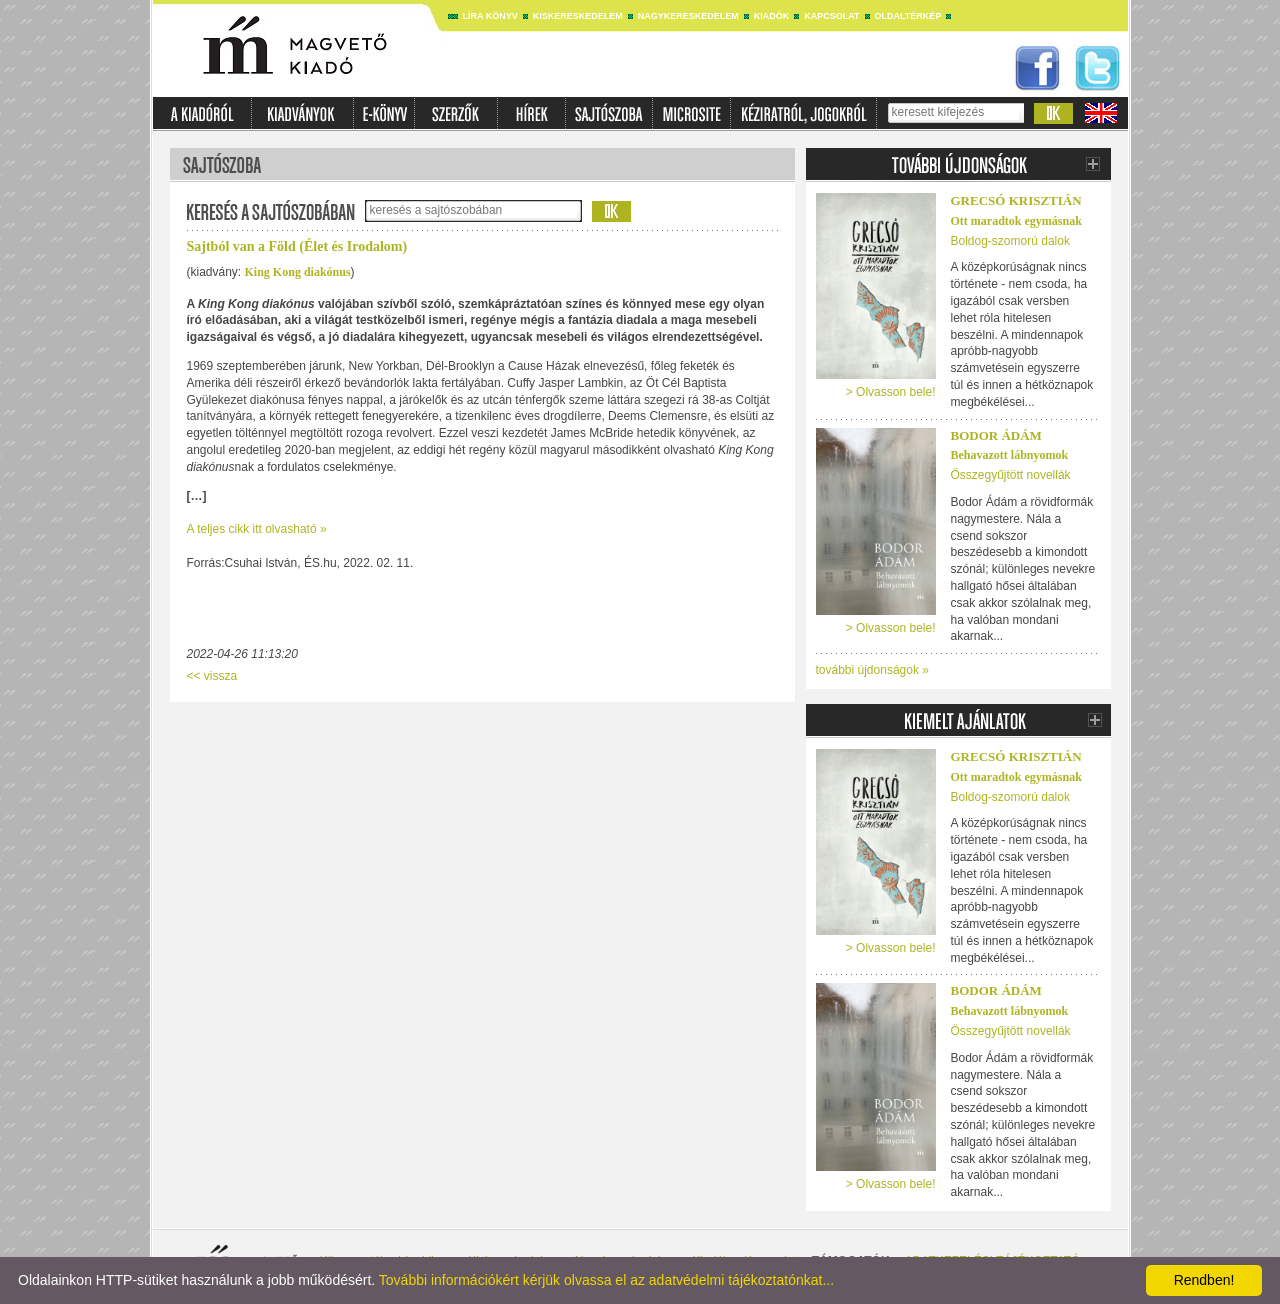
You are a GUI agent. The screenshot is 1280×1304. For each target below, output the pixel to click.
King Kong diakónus (298, 272)
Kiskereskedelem (578, 16)
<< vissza (212, 676)
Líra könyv (490, 16)
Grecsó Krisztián (1016, 200)
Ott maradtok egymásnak (1016, 221)
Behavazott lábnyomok (1010, 455)
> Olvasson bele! (891, 392)
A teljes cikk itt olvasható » (257, 529)
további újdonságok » (872, 670)
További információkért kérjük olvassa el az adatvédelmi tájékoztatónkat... (606, 1280)
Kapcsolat (831, 16)
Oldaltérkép (908, 16)
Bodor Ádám (996, 435)
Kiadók (772, 16)
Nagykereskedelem (688, 16)
